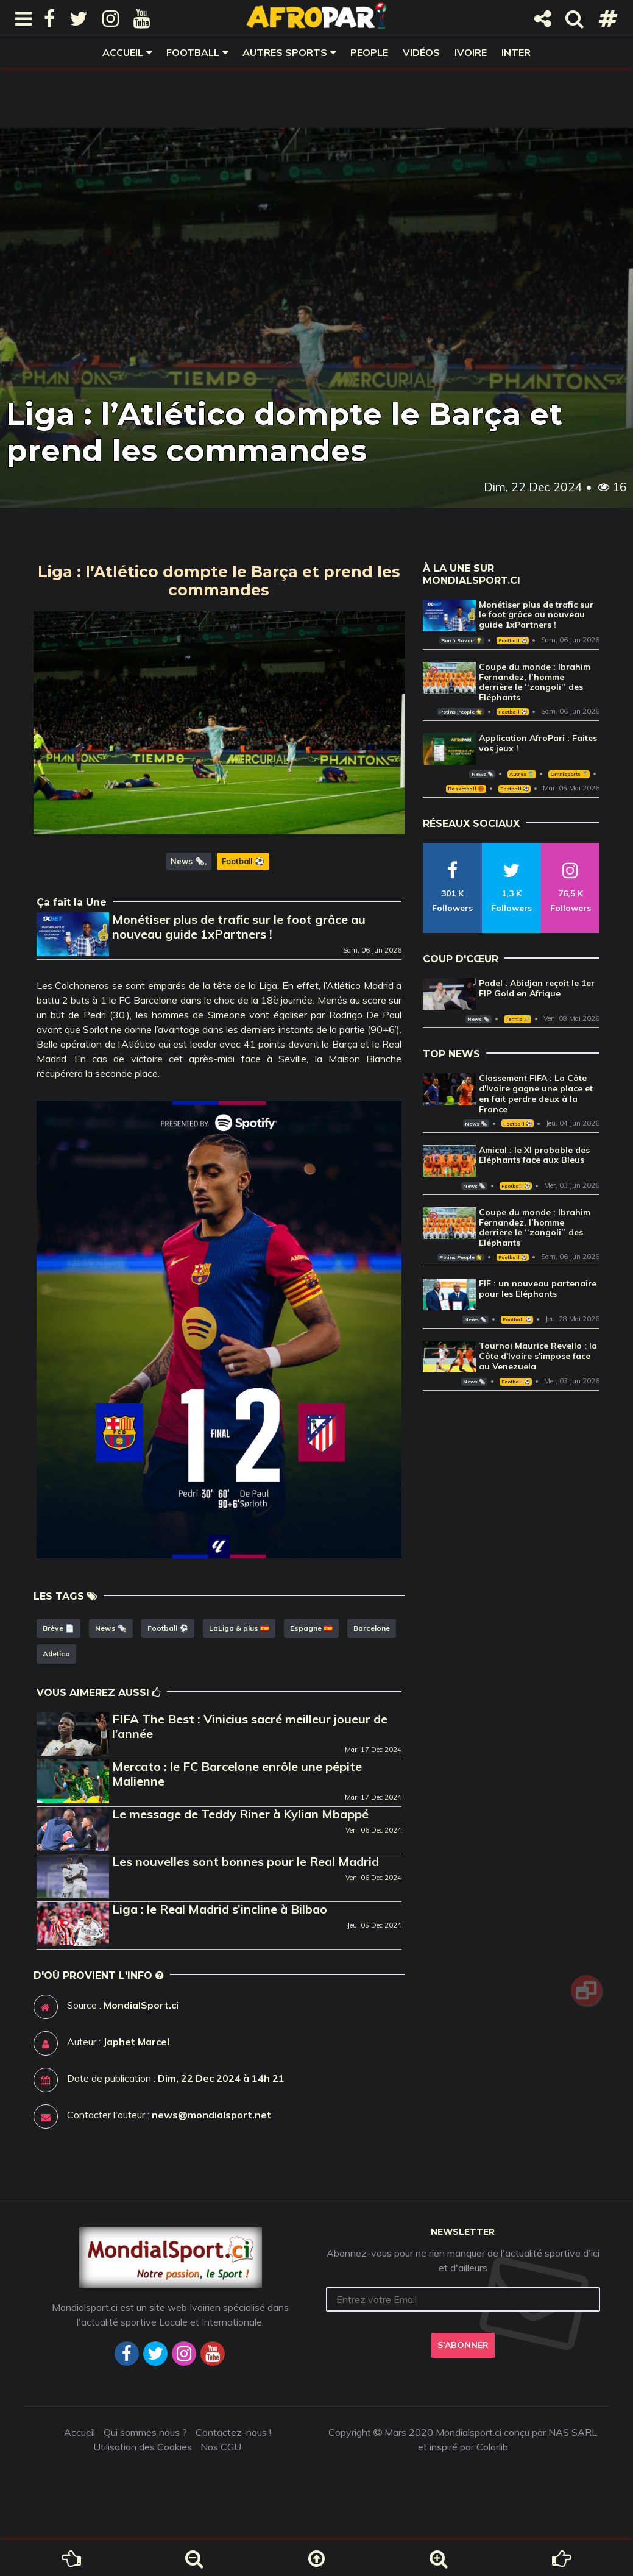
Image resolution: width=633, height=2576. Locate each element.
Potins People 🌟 (460, 712)
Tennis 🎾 (517, 1019)
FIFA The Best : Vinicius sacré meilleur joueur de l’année (249, 1726)
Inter (516, 52)
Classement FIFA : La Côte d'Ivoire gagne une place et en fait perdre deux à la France (536, 1093)
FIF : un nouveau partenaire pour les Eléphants (537, 1288)
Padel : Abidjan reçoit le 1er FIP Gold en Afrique (537, 988)
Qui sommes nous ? (145, 2432)
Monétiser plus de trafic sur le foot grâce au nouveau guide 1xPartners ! (239, 927)
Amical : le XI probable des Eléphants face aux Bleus (534, 1155)
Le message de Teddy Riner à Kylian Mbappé (240, 1814)
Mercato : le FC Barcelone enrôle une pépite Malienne (237, 1774)
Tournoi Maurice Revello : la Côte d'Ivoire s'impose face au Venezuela (538, 1356)
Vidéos (421, 52)
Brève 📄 (58, 1628)
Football (192, 52)
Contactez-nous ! (233, 2432)
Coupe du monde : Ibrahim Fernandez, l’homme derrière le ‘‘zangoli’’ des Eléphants (534, 682)
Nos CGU (220, 2447)
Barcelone (371, 1628)
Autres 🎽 (521, 774)
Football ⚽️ (243, 861)
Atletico (56, 1653)
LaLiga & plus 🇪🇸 (239, 1628)
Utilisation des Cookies (142, 2447)
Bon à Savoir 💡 (461, 640)
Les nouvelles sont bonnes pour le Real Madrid (245, 1861)
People (369, 52)
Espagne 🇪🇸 (311, 1628)
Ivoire (470, 52)
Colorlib (492, 2447)
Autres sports (284, 52)
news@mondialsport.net (211, 2115)
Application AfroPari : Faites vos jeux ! (538, 743)
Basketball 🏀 (466, 789)
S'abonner (463, 2345)
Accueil (122, 52)
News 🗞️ (188, 861)
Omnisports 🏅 (569, 774)
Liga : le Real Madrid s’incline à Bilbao (219, 1909)
